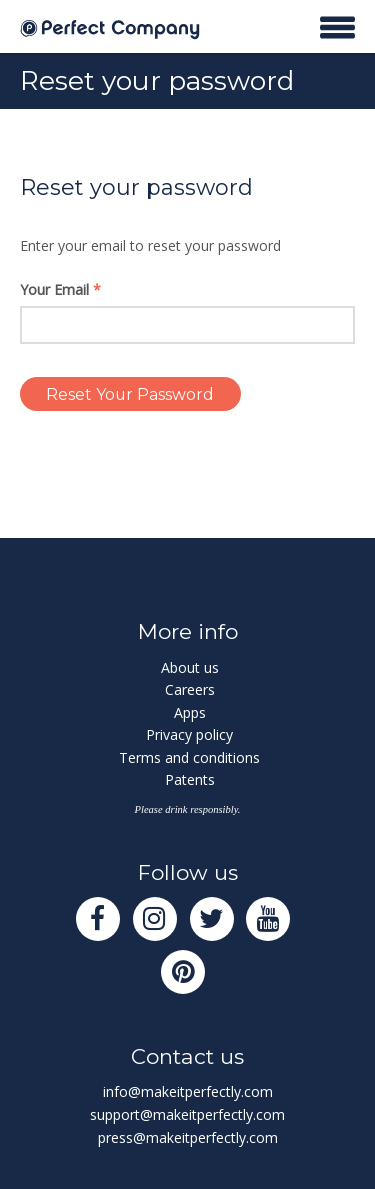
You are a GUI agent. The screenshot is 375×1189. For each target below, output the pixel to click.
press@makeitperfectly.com (188, 1137)
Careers (190, 689)
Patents (190, 779)
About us (190, 667)
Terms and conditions (189, 757)
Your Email (60, 289)
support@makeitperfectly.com (187, 1114)
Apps (190, 712)
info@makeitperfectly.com (188, 1091)
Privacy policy (189, 734)
